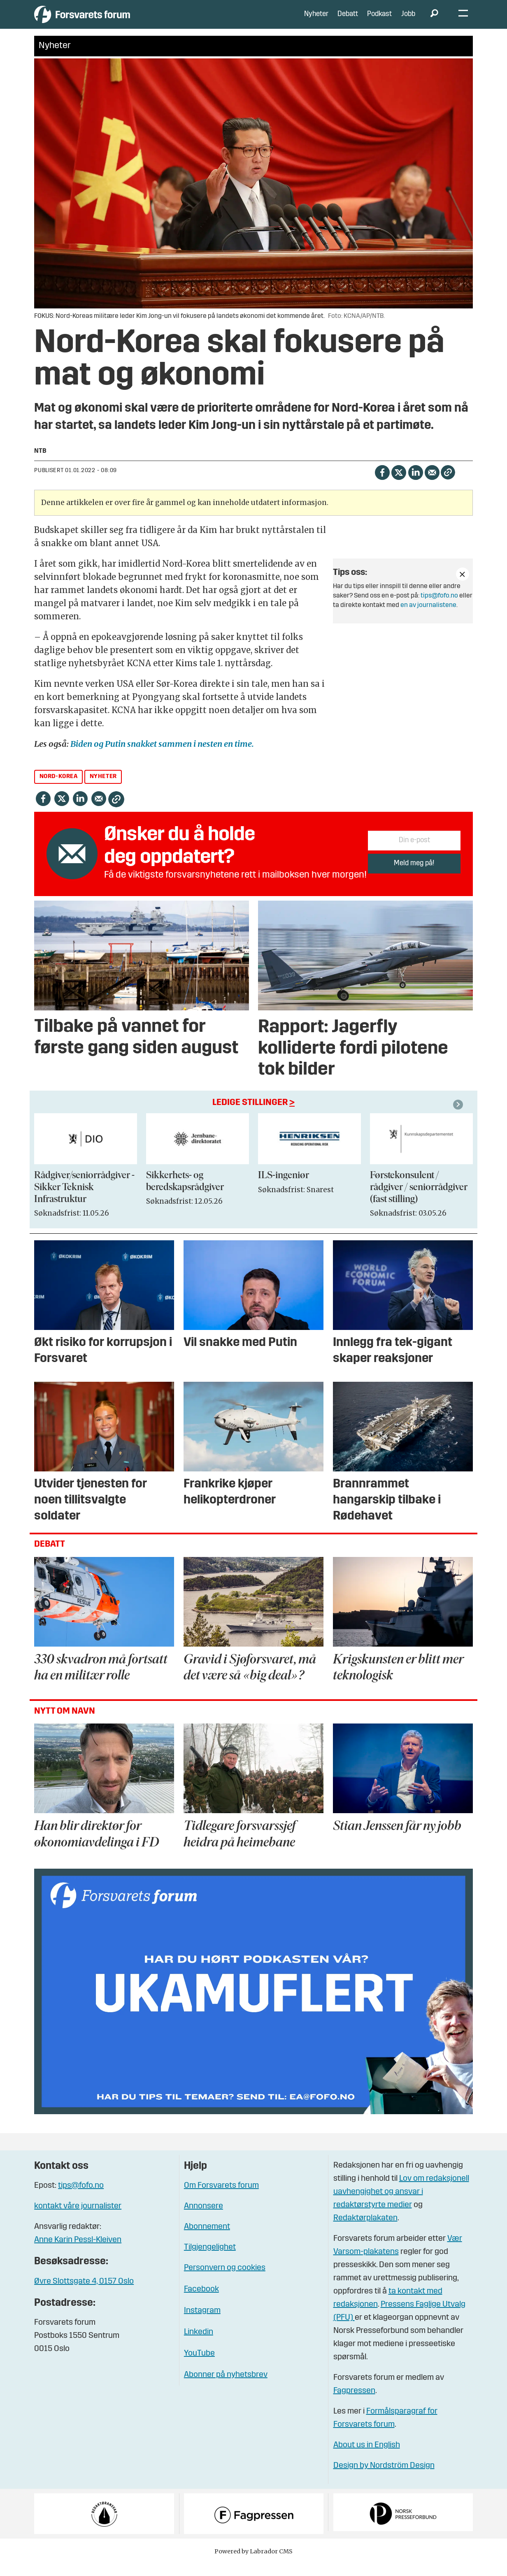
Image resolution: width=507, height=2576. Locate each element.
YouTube (199, 2366)
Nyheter (316, 20)
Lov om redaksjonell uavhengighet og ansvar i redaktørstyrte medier (401, 2204)
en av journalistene (428, 617)
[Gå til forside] (110, 20)
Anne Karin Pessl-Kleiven (77, 2252)
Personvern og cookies (224, 2280)
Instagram (202, 2323)
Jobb (408, 20)
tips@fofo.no (439, 608)
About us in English (366, 2457)
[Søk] (434, 20)
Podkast (379, 20)
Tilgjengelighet (210, 2260)
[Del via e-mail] (432, 484)
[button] (459, 1116)
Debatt (347, 20)
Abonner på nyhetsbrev (225, 2387)
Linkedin (198, 2344)
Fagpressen (354, 2403)
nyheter (103, 789)
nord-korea (59, 789)
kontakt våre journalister (77, 2219)
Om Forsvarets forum (221, 2198)
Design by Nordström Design (384, 2478)
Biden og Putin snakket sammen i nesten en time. (162, 756)
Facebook (201, 2302)
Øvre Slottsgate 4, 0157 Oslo (84, 2293)
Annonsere (203, 2219)
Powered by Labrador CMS (253, 2563)
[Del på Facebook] (382, 484)
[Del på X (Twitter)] (399, 484)
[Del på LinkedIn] (415, 484)
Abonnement (207, 2239)
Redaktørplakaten (365, 2230)
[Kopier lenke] (448, 484)
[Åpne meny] (463, 20)
